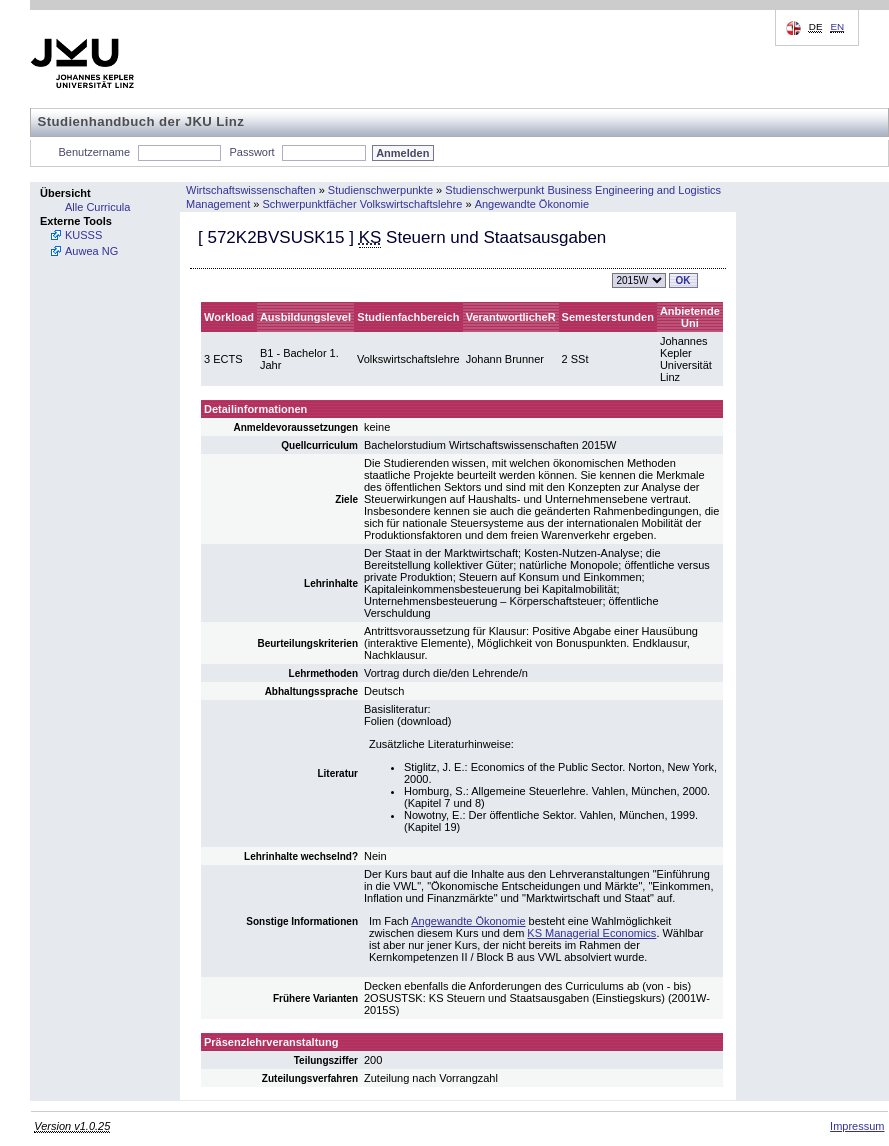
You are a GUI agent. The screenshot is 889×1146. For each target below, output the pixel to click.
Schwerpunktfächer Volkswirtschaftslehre (362, 204)
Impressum (857, 1126)
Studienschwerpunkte (380, 190)
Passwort (251, 152)
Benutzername (95, 152)
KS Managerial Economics (591, 933)
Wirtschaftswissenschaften (251, 190)
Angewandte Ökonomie (532, 204)
